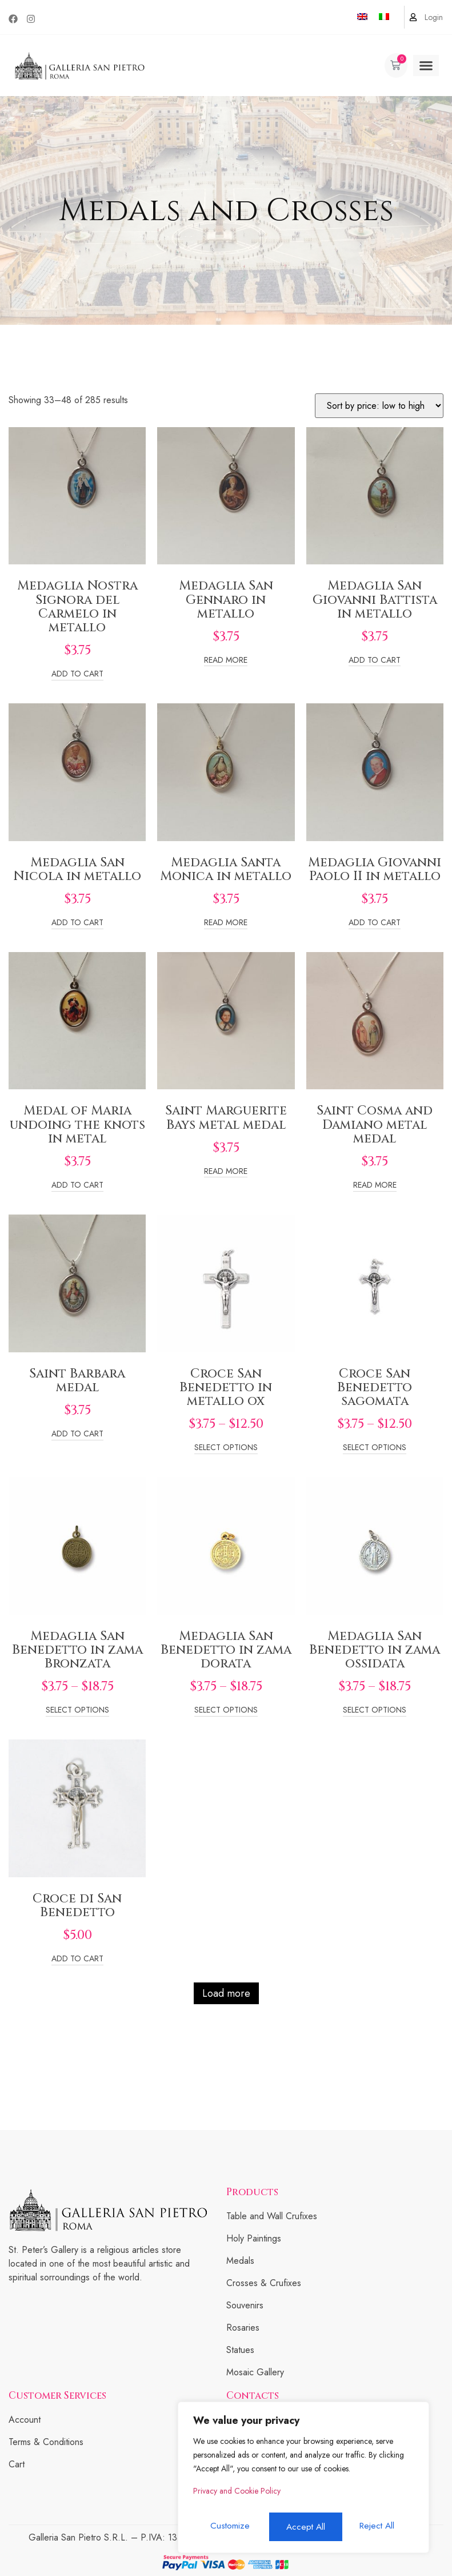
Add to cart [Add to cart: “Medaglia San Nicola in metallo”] (77, 923)
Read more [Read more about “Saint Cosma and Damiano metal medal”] (375, 1186)
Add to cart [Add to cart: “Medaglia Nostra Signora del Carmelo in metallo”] (77, 674)
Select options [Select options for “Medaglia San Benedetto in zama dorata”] (226, 1710)
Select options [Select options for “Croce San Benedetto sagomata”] (374, 1448)
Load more (226, 1993)
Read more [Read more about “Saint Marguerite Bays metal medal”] (225, 1172)
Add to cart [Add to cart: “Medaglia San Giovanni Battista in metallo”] (375, 661)
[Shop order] (379, 405)
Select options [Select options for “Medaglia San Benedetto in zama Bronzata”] (77, 1710)
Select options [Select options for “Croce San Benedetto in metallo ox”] (226, 1448)
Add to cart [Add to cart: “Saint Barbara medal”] (77, 1434)
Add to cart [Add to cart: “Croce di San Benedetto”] (77, 1959)
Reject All (303, 2526)
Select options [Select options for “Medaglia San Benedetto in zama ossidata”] (374, 1710)
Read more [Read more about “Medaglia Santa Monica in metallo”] (225, 923)
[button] (426, 66)
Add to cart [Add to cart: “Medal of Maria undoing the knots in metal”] (77, 1186)
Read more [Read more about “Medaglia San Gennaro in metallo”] (225, 661)
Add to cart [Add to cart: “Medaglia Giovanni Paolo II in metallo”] (375, 923)
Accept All (378, 2526)
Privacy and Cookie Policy (237, 2496)
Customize (229, 2526)
